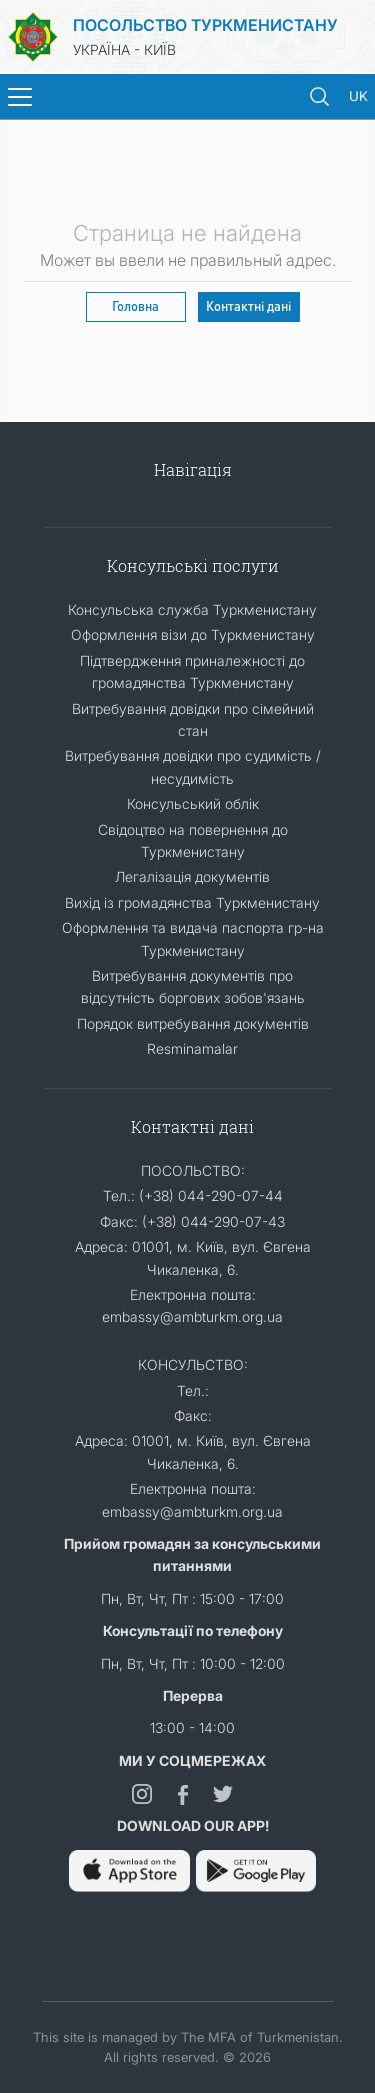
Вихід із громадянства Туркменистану (192, 902)
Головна (135, 305)
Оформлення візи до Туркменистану (193, 634)
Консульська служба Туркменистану (192, 609)
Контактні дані (248, 305)
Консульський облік (193, 803)
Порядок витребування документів (193, 1023)
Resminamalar (192, 1048)
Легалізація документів (192, 876)
